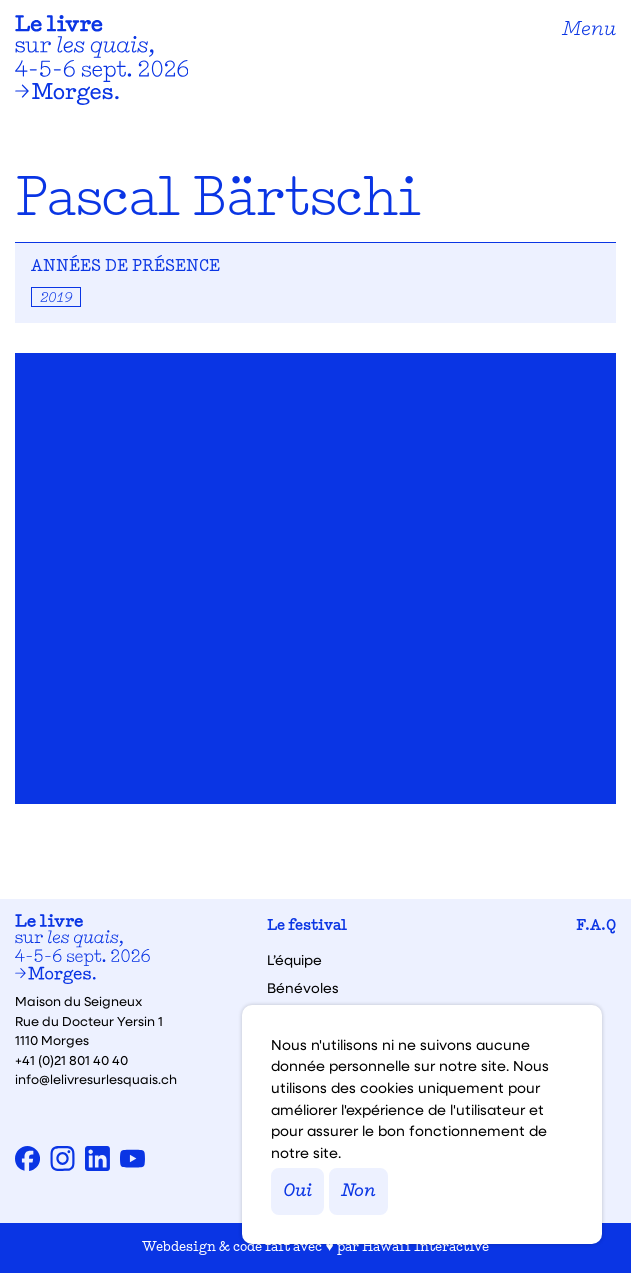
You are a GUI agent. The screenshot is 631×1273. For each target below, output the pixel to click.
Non (358, 1191)
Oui (297, 1191)
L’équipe (294, 960)
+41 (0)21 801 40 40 (71, 1059)
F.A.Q (596, 926)
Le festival (307, 926)
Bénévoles (303, 988)
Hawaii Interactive (425, 1247)
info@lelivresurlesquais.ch (96, 1078)
